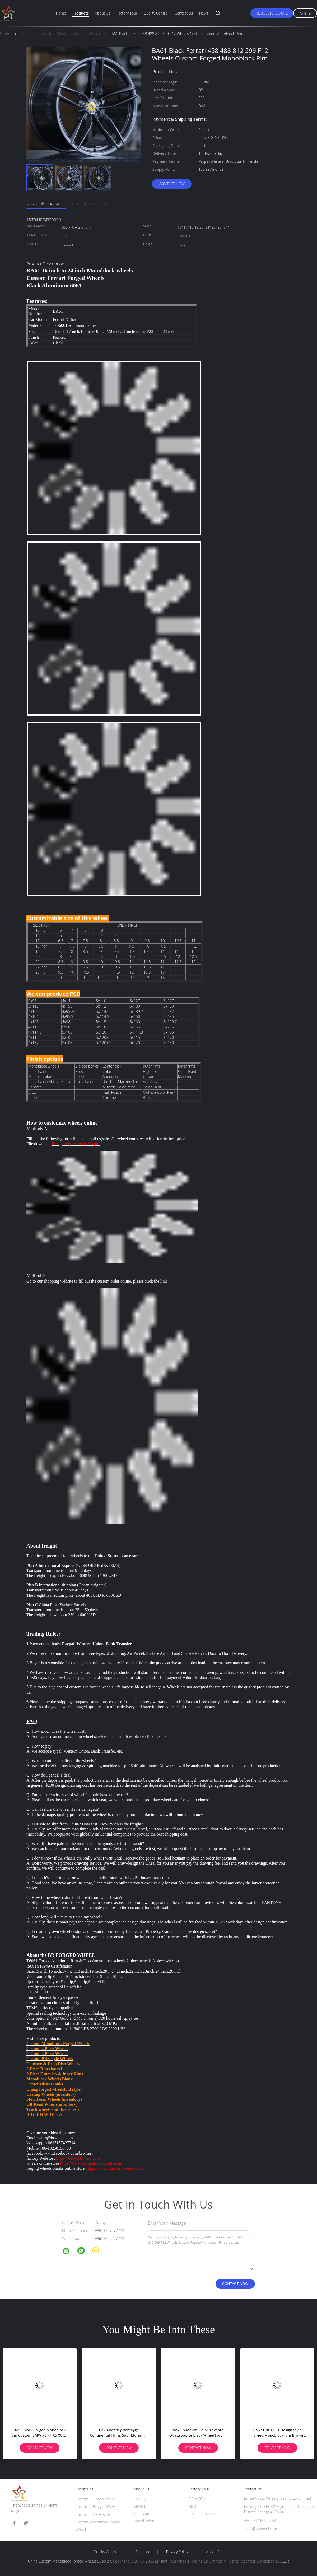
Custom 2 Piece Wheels (95, 2499)
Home (61, 13)
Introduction (144, 2520)
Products (80, 13)
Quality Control (156, 13)
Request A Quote (272, 13)
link (163, 1281)
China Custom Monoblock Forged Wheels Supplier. (70, 2561)
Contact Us (184, 13)
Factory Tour (126, 13)
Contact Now (172, 183)
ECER (284, 2561)
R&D (192, 2506)
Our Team (142, 2513)
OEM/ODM (198, 2498)
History (140, 2498)
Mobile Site (214, 2552)
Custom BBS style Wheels (97, 2506)
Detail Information (43, 203)
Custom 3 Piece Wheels (95, 2514)
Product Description (90, 203)
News (203, 13)
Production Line (202, 2513)
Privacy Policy (177, 2552)
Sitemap (142, 2552)
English (305, 13)
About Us (102, 13)
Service (140, 2506)
